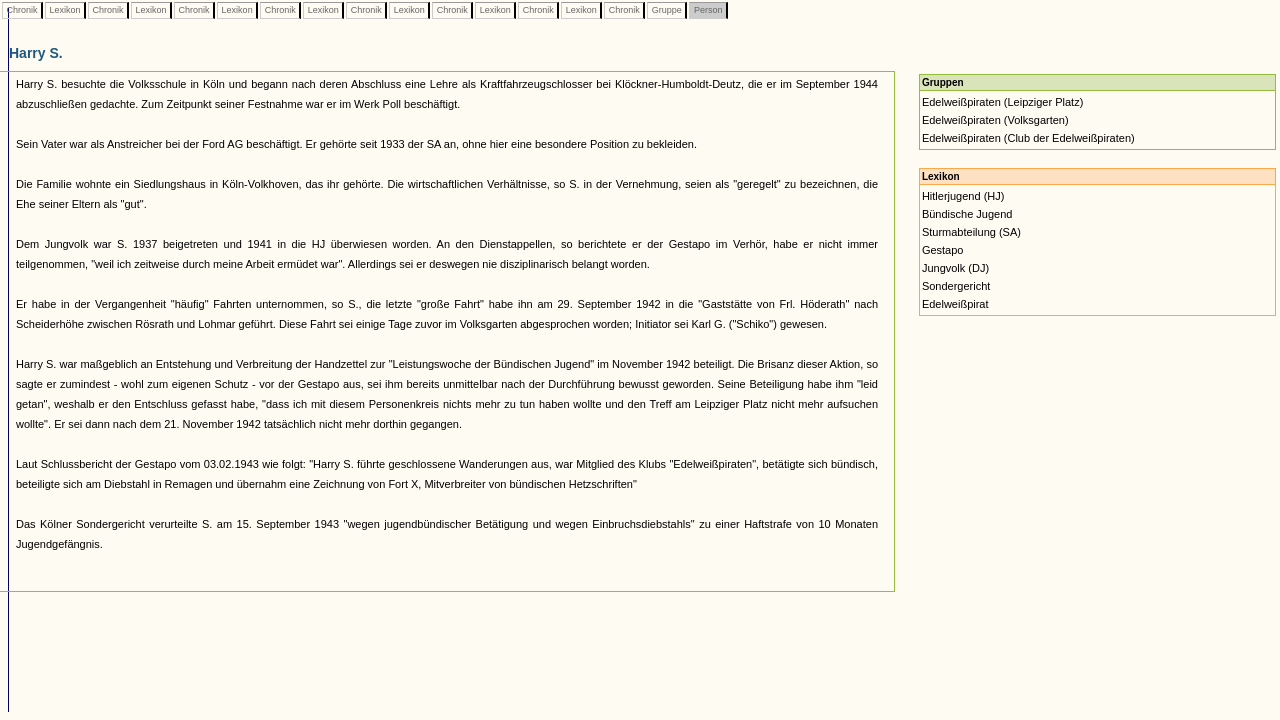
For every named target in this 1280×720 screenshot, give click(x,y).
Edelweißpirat (955, 304)
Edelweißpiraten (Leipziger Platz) (1002, 102)
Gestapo (943, 250)
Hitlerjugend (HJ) (963, 196)
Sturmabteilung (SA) (971, 232)
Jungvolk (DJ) (955, 268)
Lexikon (65, 10)
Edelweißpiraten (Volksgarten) (995, 120)
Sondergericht (956, 286)
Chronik (22, 10)
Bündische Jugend (967, 214)
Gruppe (666, 10)
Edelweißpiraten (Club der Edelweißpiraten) (1028, 138)
